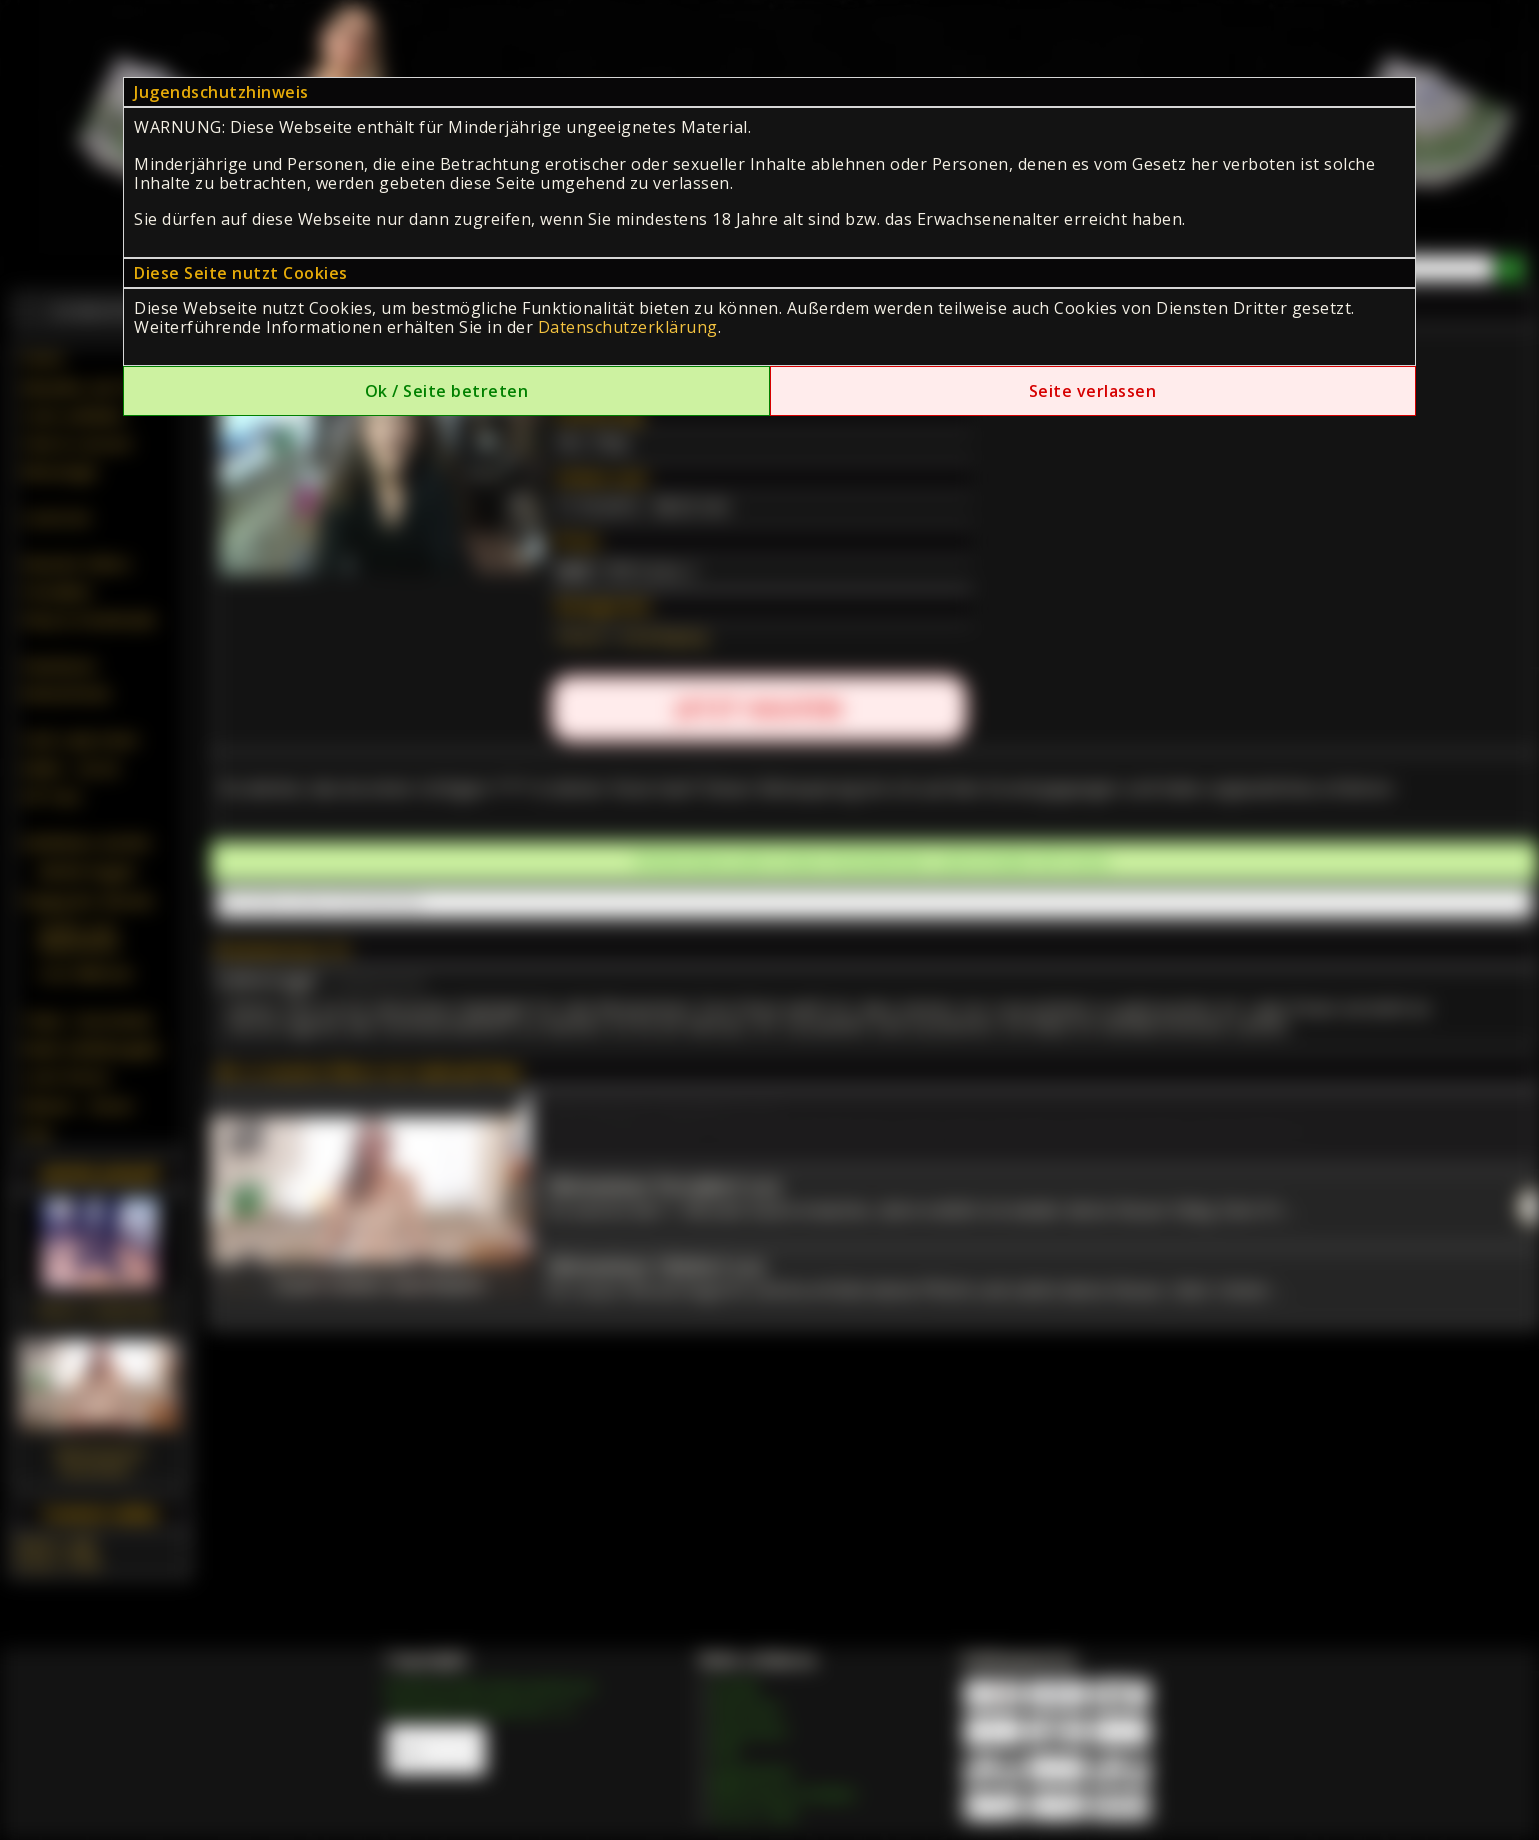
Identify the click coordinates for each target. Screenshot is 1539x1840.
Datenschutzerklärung (628, 327)
